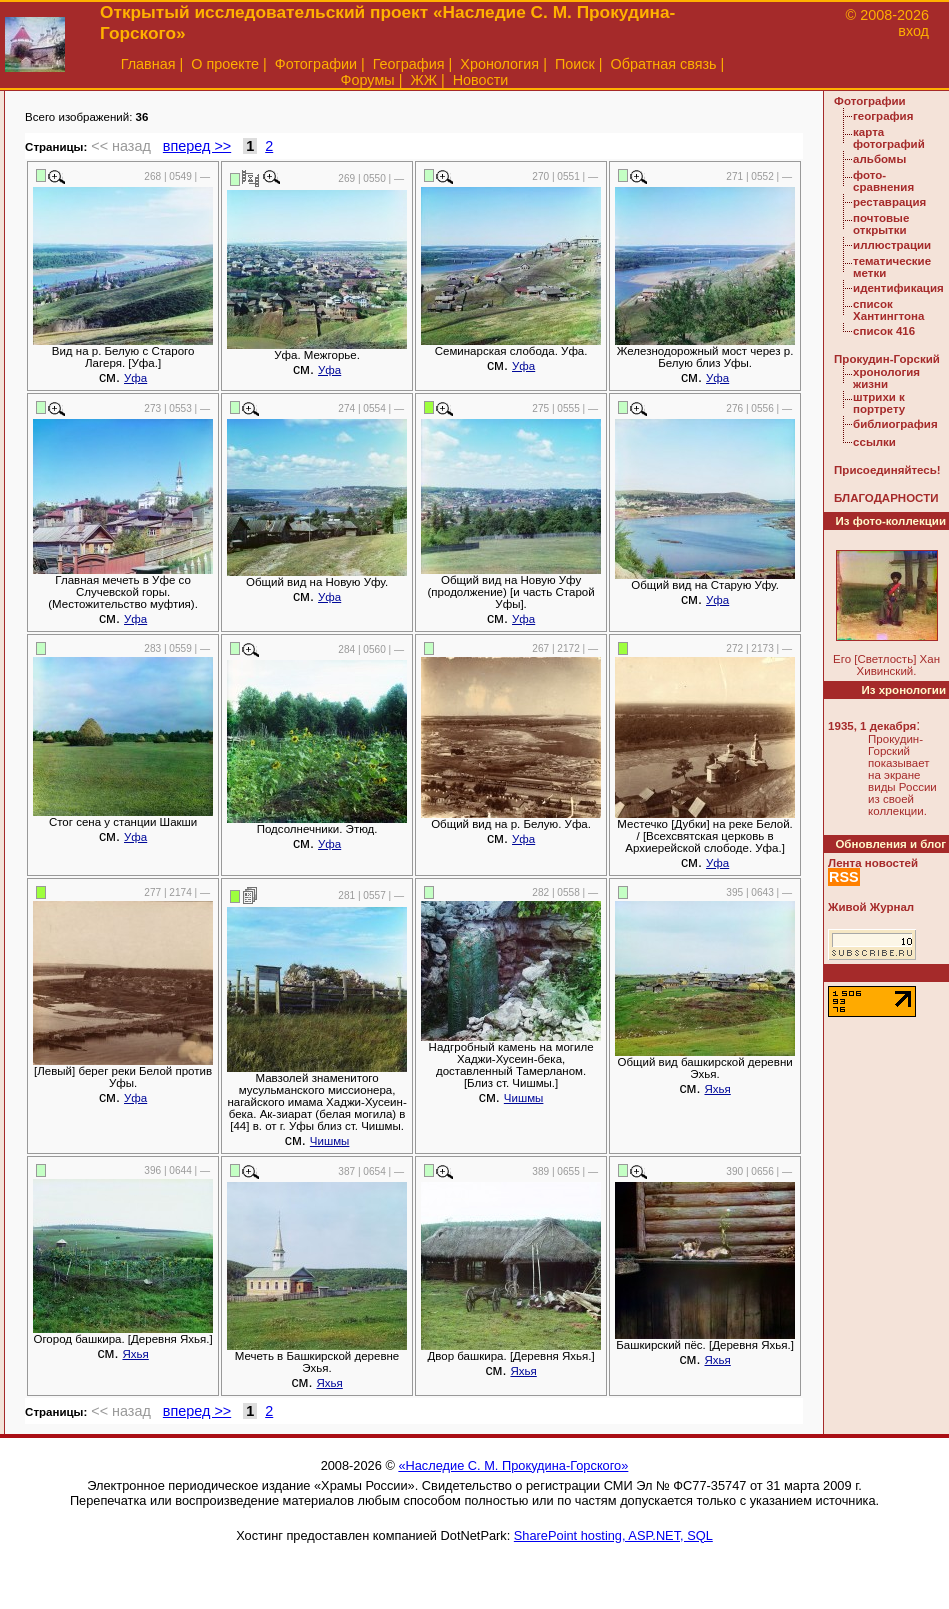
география (883, 116)
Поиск (575, 64)
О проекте (225, 64)
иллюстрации (892, 245)
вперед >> (197, 146)
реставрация (889, 202)
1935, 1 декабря (872, 726)
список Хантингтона (888, 310)
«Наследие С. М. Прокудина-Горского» (513, 1465)
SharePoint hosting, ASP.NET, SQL (613, 1535)
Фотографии (316, 64)
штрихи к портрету (879, 403)
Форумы (368, 80)
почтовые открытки (881, 224)
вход (913, 31)
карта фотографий (889, 138)
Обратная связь (664, 64)
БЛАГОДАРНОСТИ (886, 498)
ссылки (874, 442)
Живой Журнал (871, 907)
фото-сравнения (883, 181)
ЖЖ (423, 80)
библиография (895, 424)
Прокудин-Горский (887, 359)
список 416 (884, 331)
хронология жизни (886, 378)
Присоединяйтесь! (887, 470)
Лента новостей (873, 863)
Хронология (499, 64)
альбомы (879, 159)
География (409, 64)
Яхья (717, 1089)
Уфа (135, 378)
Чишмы (330, 1141)
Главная (148, 64)
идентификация (898, 288)
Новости (481, 80)
